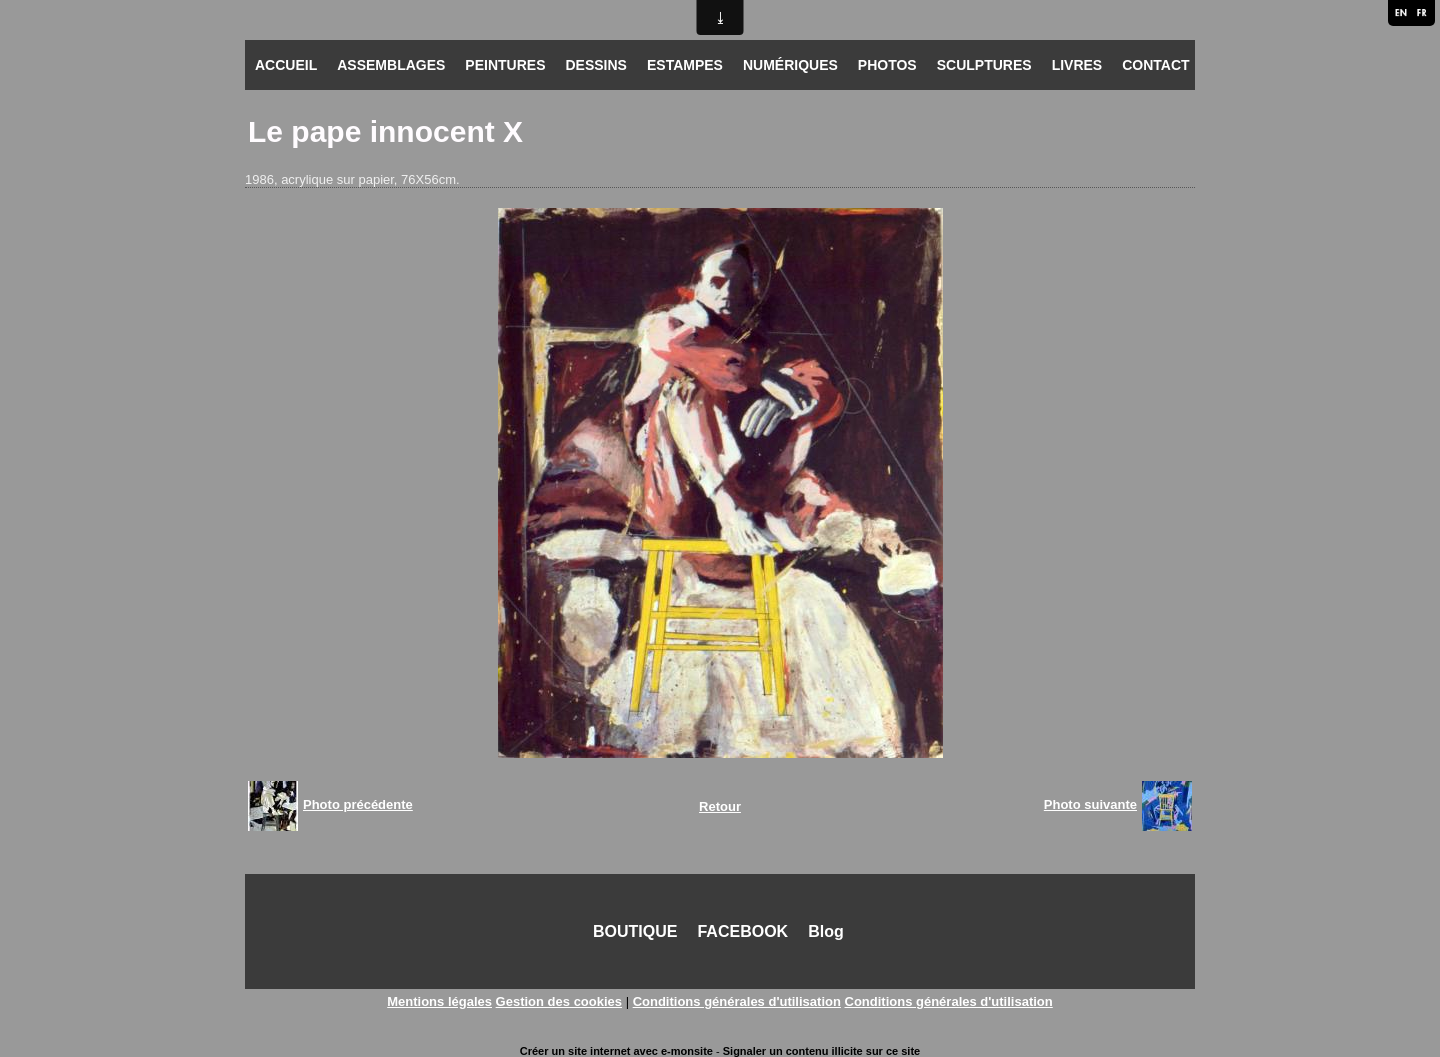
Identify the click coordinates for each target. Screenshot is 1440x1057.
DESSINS (595, 65)
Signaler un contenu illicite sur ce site (821, 1051)
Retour (720, 806)
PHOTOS (887, 65)
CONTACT (1155, 65)
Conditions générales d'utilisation (737, 1001)
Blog (826, 931)
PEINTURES (505, 65)
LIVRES (1077, 65)
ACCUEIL (286, 65)
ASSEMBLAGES (391, 65)
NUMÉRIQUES (790, 65)
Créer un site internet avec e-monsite (616, 1051)
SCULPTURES (984, 65)
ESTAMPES (685, 65)
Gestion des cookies (559, 1001)
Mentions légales (439, 1001)
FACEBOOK (742, 931)
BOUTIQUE (635, 931)
